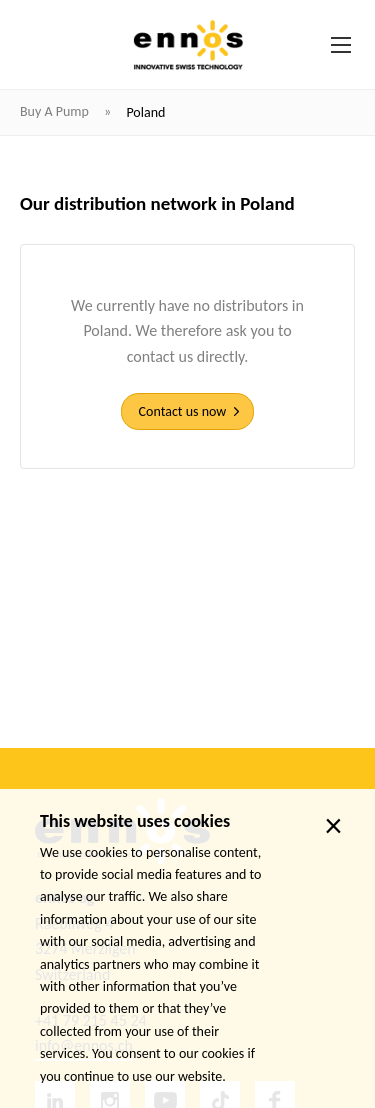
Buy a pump (56, 111)
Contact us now (183, 411)
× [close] (333, 826)
